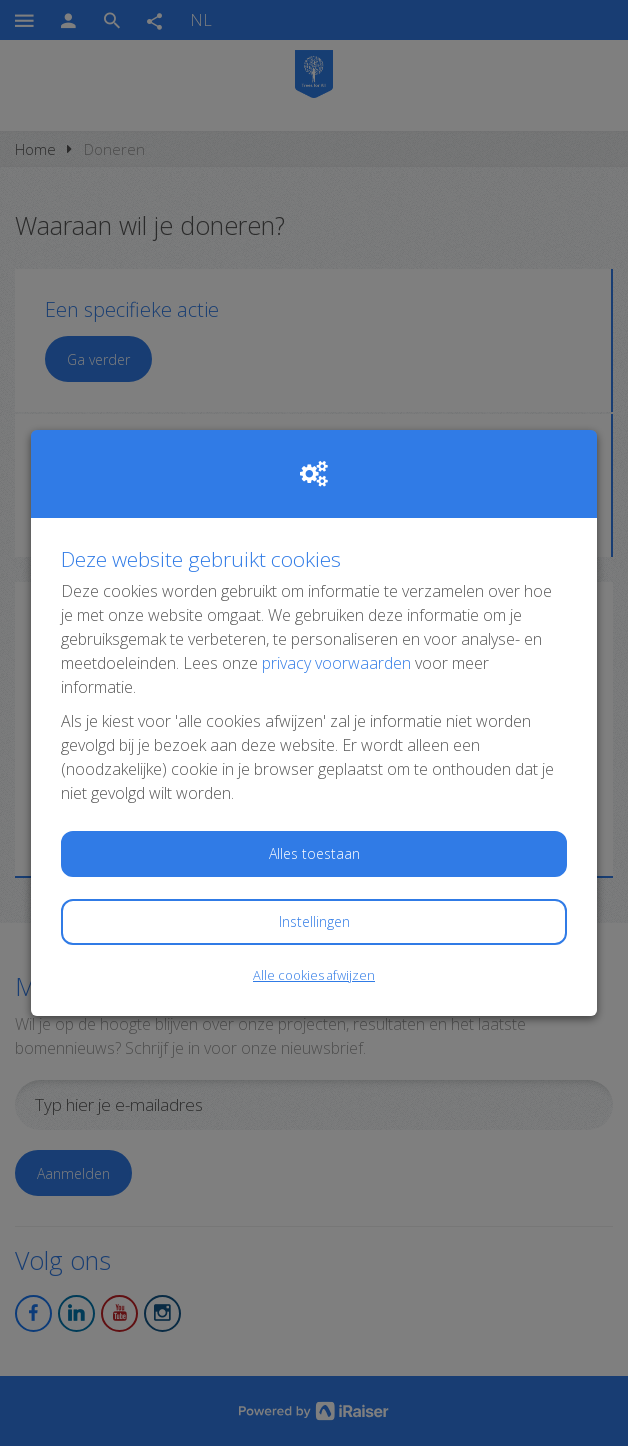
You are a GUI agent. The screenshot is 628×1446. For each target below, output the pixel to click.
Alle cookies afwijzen (314, 975)
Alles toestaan (314, 853)
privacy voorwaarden (336, 663)
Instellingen (314, 921)
